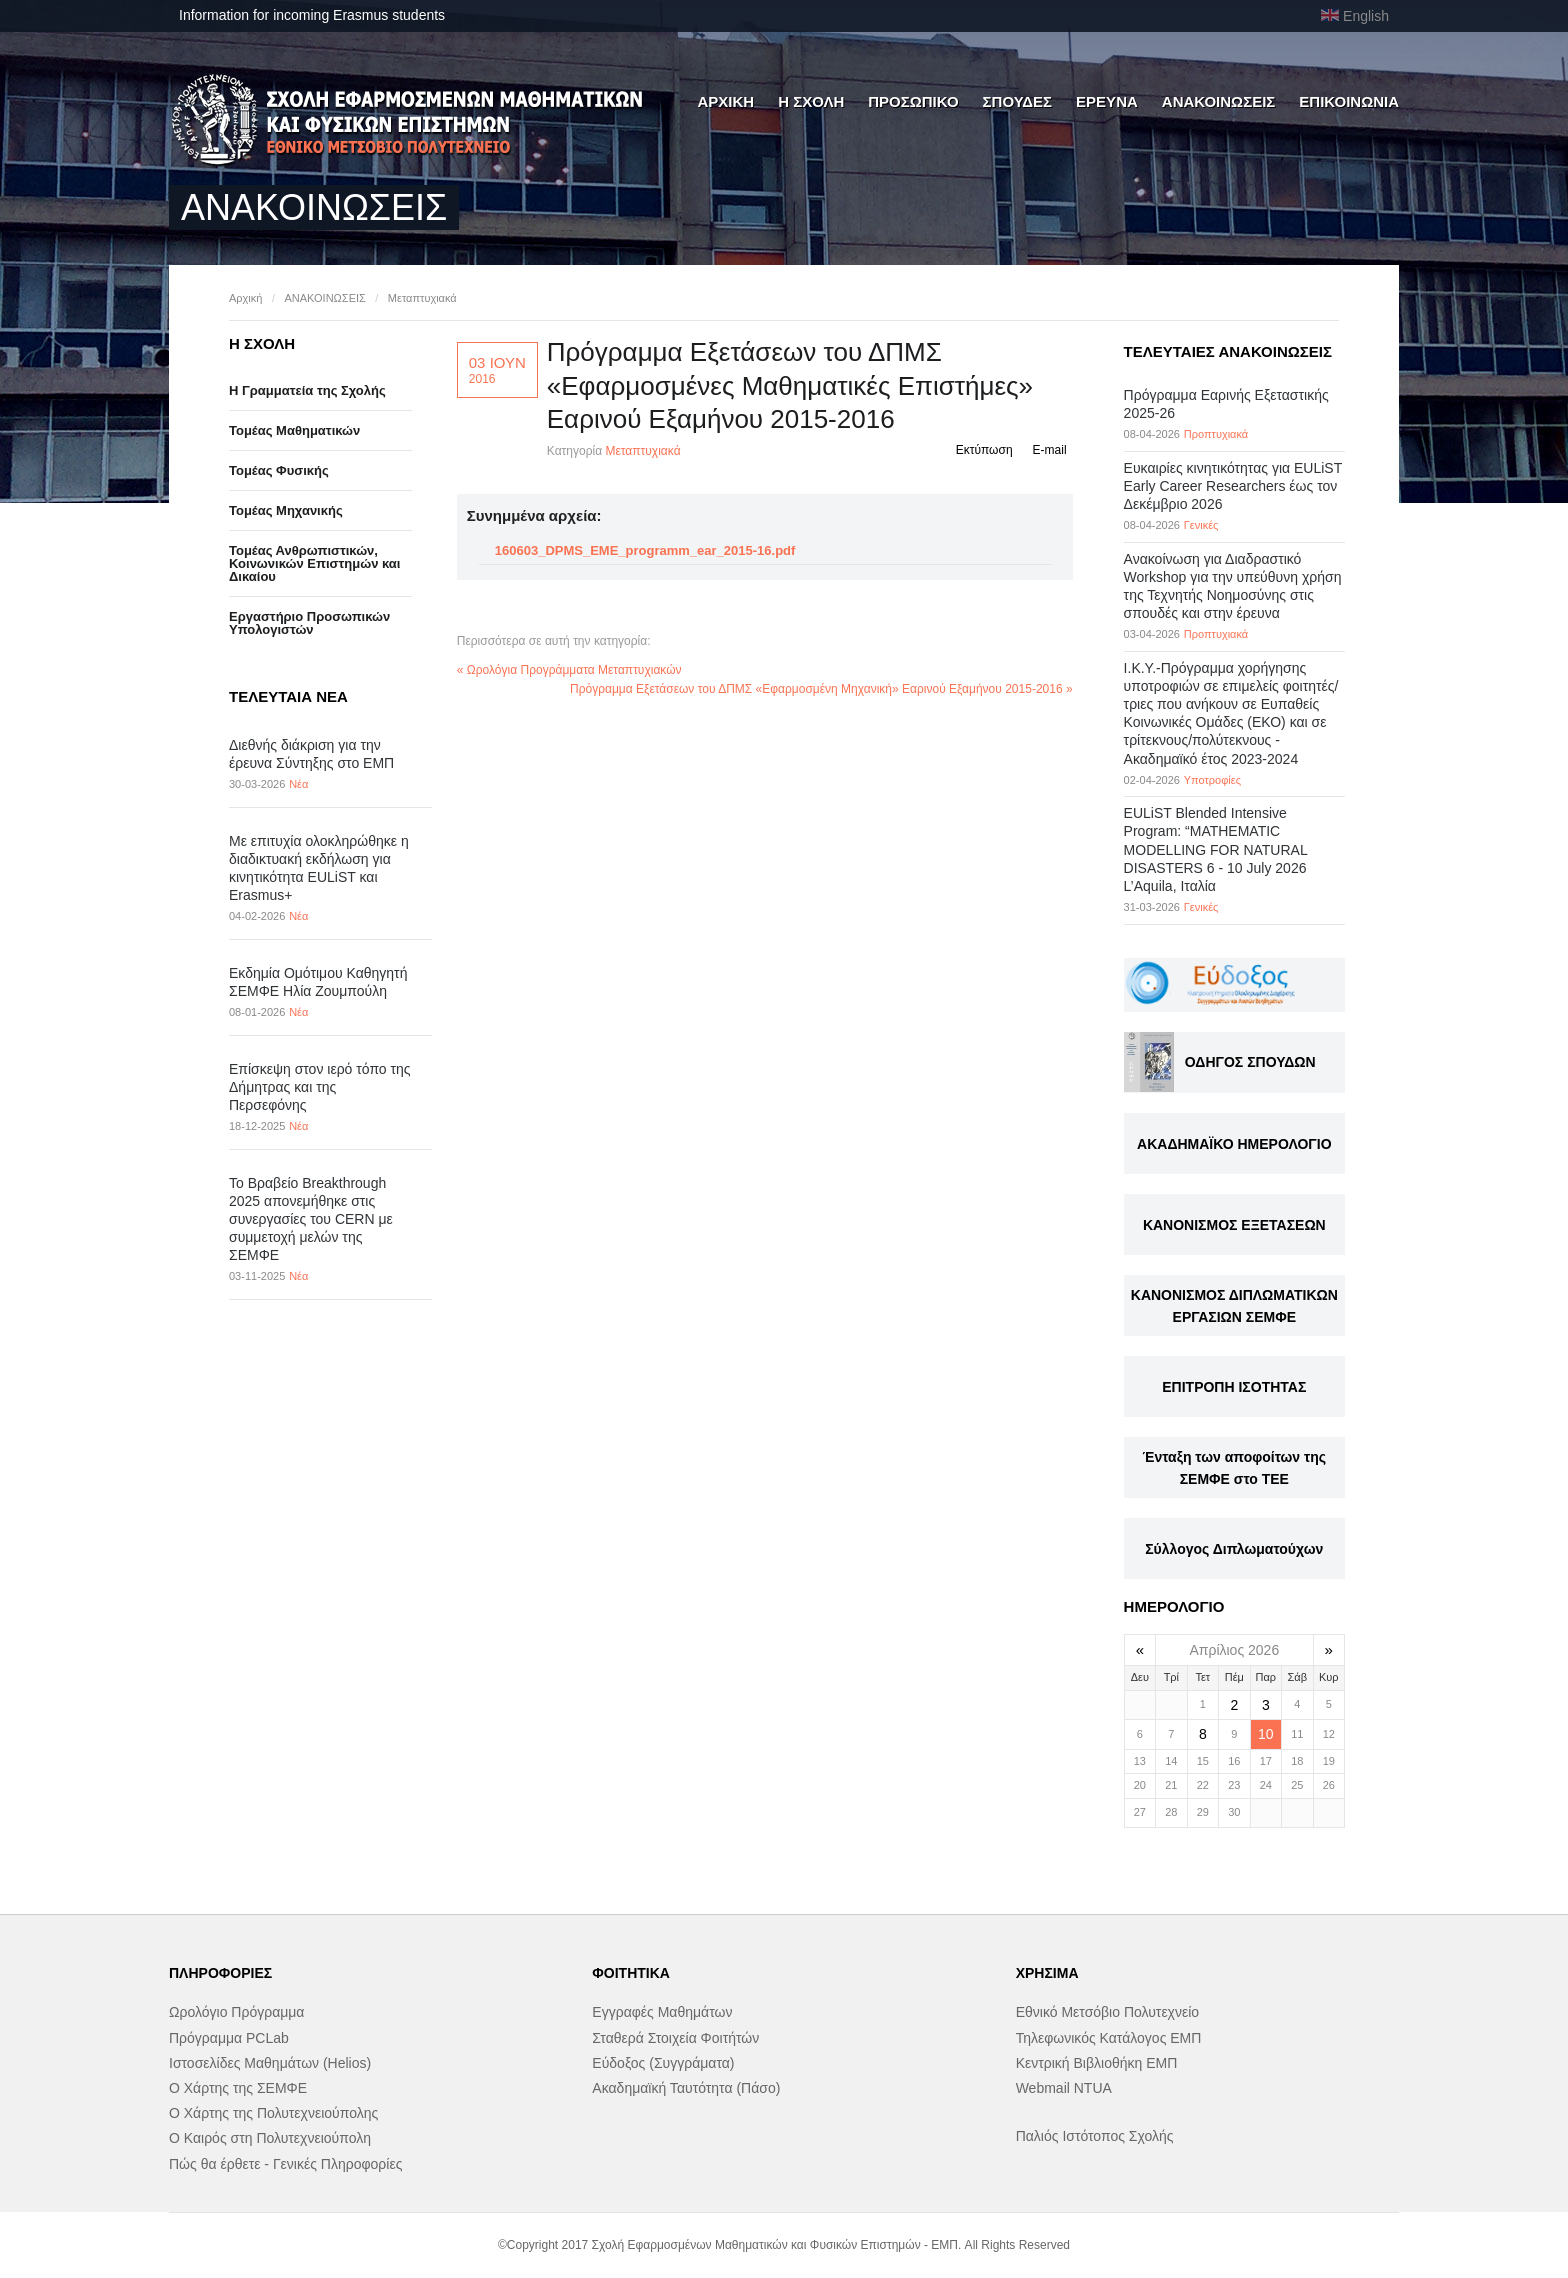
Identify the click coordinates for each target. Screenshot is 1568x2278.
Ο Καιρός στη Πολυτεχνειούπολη (270, 2138)
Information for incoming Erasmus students (312, 15)
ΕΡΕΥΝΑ (1107, 101)
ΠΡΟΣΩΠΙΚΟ (913, 101)
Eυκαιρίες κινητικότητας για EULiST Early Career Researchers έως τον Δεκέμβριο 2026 (1233, 486)
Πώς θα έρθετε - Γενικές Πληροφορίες (285, 2164)
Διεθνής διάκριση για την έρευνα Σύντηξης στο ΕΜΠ (311, 754)
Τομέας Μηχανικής (286, 510)
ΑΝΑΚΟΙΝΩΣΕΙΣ (1219, 101)
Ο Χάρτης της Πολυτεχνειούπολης (273, 2113)
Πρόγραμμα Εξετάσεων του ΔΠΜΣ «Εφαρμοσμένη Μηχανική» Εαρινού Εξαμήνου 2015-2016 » (821, 689)
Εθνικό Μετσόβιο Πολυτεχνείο (1107, 2012)
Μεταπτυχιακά (422, 298)
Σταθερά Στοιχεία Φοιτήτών (675, 2038)
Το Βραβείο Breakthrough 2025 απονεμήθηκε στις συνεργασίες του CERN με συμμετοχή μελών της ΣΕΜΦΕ (311, 1219)
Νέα (298, 784)
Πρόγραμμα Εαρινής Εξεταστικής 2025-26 (1226, 404)
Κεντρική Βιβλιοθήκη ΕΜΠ (1097, 2063)
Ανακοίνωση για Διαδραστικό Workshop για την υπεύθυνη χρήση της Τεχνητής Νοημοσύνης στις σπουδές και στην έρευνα (1233, 586)
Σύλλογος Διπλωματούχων (1234, 1549)
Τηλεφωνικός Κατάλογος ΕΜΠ (1109, 2038)
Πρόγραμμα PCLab (229, 2038)
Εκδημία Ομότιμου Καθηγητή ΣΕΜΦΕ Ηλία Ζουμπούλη (318, 982)
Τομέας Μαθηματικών (294, 430)
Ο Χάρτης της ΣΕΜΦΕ (238, 2088)
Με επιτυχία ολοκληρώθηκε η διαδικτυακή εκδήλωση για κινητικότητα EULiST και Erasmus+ (319, 868)
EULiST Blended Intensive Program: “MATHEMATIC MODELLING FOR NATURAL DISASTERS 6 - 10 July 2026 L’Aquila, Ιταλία (1216, 849)
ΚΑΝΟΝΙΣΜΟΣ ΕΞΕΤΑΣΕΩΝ (1234, 1225)
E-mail (1050, 450)
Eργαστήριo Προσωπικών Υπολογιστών (309, 623)
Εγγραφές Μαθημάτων (662, 2012)
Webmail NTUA (1064, 2088)
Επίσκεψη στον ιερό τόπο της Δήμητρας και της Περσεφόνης (320, 1087)
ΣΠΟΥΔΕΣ (1018, 101)
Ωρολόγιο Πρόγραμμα (236, 2012)
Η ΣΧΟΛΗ (811, 101)
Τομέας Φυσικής (279, 470)
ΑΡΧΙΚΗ (725, 101)
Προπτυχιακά (1216, 434)
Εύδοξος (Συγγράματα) (663, 2063)
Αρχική (245, 298)
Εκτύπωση (984, 450)
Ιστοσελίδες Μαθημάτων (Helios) (270, 2063)
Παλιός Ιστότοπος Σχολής (1095, 2136)
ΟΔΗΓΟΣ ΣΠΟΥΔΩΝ (1250, 1062)
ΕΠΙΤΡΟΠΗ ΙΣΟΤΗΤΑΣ (1234, 1387)
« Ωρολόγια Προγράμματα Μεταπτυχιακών (569, 670)
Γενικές (1201, 525)
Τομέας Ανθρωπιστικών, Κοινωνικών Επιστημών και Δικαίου (314, 563)
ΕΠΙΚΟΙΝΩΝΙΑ (1349, 101)
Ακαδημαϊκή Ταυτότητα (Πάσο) (686, 2088)
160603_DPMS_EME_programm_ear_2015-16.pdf (645, 550)
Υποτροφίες (1212, 780)
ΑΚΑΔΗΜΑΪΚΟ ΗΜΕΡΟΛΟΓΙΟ (1234, 1144)
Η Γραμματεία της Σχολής (307, 390)
